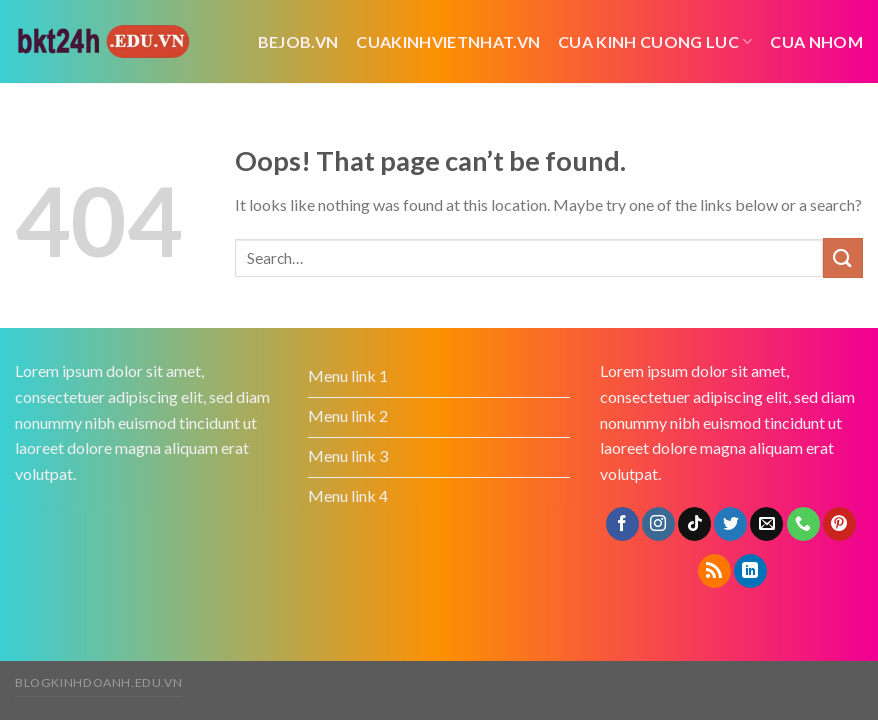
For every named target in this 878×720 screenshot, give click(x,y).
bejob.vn (298, 41)
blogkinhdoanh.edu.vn (98, 682)
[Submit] (843, 257)
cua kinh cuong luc (655, 41)
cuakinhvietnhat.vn (448, 41)
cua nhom (816, 41)
